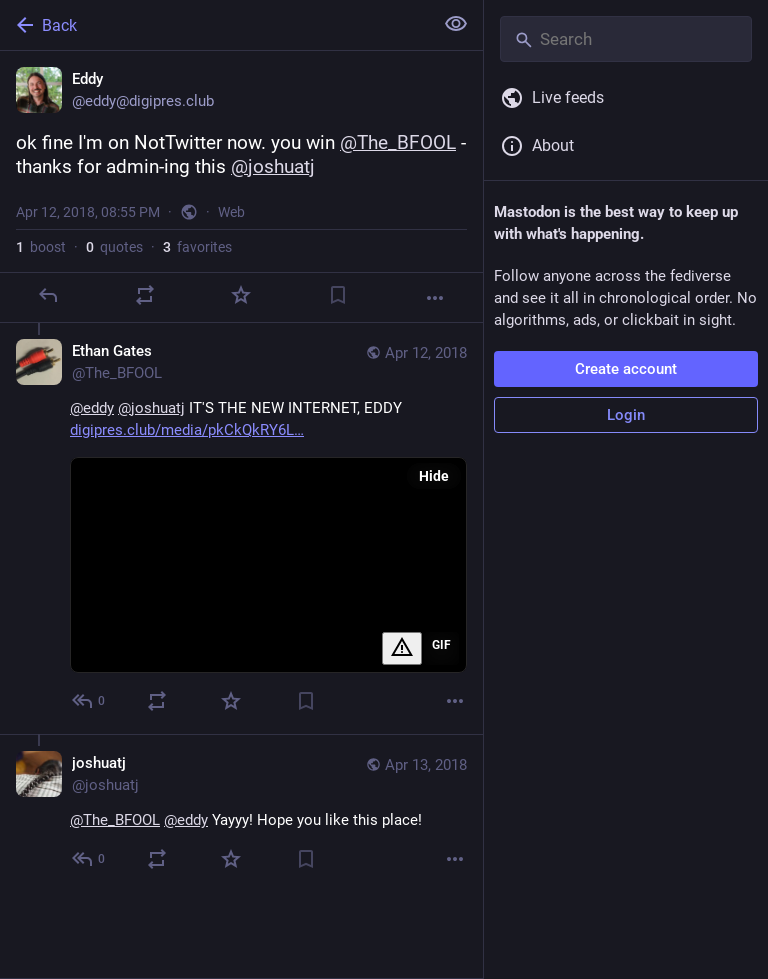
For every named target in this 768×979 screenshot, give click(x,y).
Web (231, 212)
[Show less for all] (456, 24)
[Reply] (48, 295)
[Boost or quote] (145, 295)
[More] (435, 298)
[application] (268, 565)
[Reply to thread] (89, 701)
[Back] (214, 25)
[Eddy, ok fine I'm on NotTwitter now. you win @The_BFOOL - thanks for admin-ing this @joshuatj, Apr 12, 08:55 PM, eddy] (241, 187)
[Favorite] (241, 295)
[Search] (626, 39)
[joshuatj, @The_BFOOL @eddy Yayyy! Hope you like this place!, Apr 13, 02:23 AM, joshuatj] (241, 813)
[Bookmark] (338, 295)
